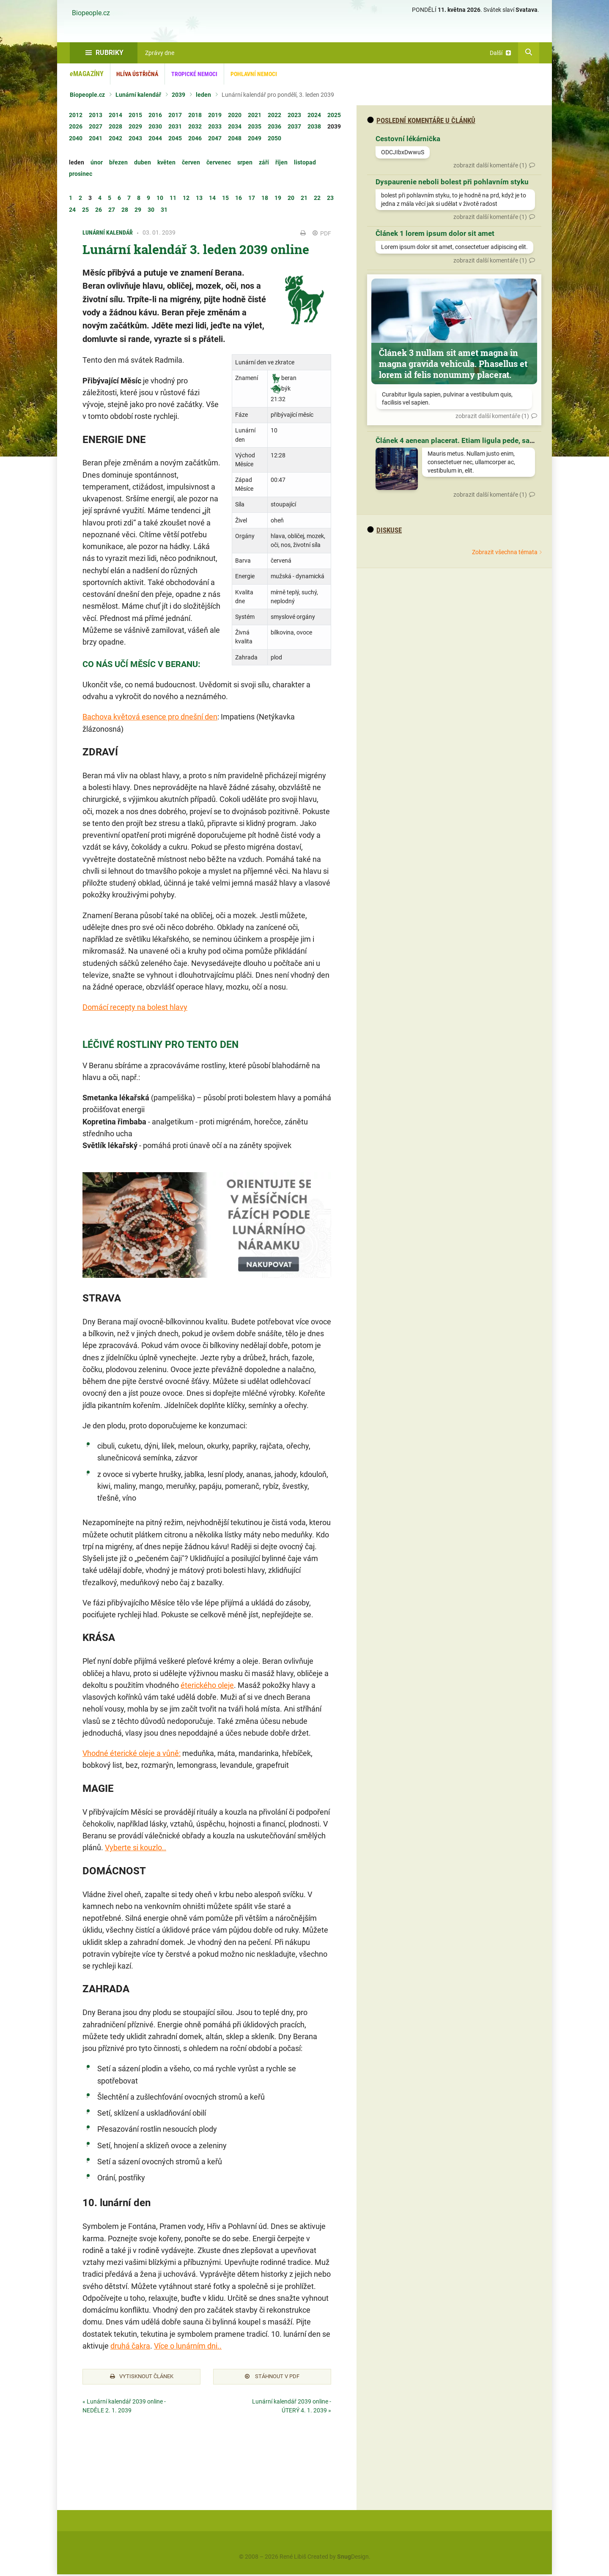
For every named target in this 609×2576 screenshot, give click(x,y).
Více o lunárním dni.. (188, 2345)
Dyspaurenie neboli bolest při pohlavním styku (452, 182)
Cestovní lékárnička (408, 138)
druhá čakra (130, 2345)
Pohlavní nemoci (253, 74)
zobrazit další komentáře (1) (490, 165)
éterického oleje (207, 1685)
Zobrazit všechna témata (505, 552)
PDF (322, 233)
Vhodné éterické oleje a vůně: (131, 1753)
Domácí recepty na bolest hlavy (134, 1007)
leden (203, 94)
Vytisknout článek (141, 2377)
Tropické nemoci (194, 74)
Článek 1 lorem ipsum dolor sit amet (435, 233)
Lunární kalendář (138, 94)
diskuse (384, 530)
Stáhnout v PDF (272, 2377)
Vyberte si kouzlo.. (135, 1847)
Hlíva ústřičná (137, 74)
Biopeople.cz (91, 13)
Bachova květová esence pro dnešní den (149, 716)
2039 (178, 94)
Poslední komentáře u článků (421, 120)
